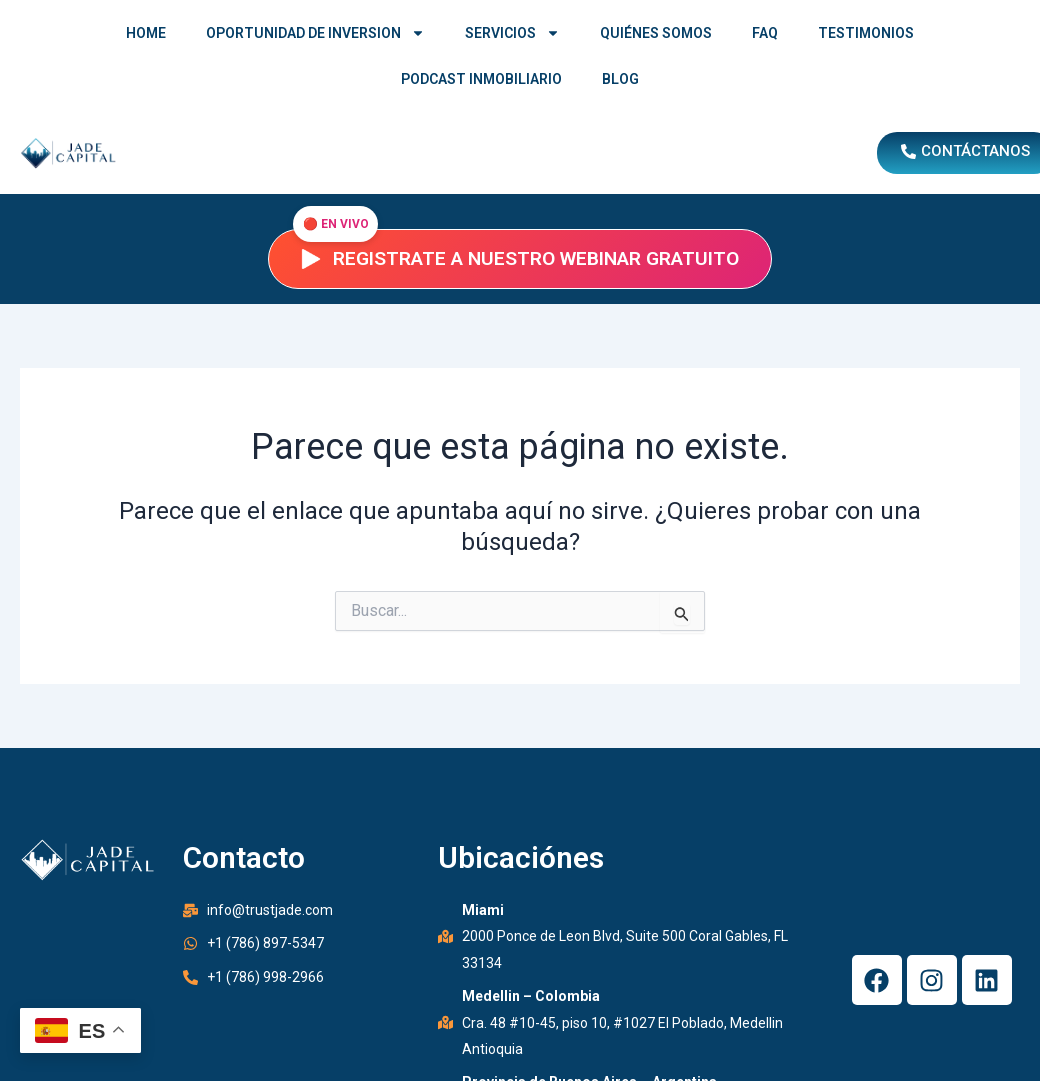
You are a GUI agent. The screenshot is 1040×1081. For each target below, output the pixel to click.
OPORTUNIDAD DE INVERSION (315, 33)
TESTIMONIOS (866, 33)
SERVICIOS (512, 33)
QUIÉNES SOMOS (656, 33)
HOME (146, 33)
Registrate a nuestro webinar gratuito (520, 258)
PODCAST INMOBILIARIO (481, 79)
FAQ (765, 33)
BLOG (620, 79)
